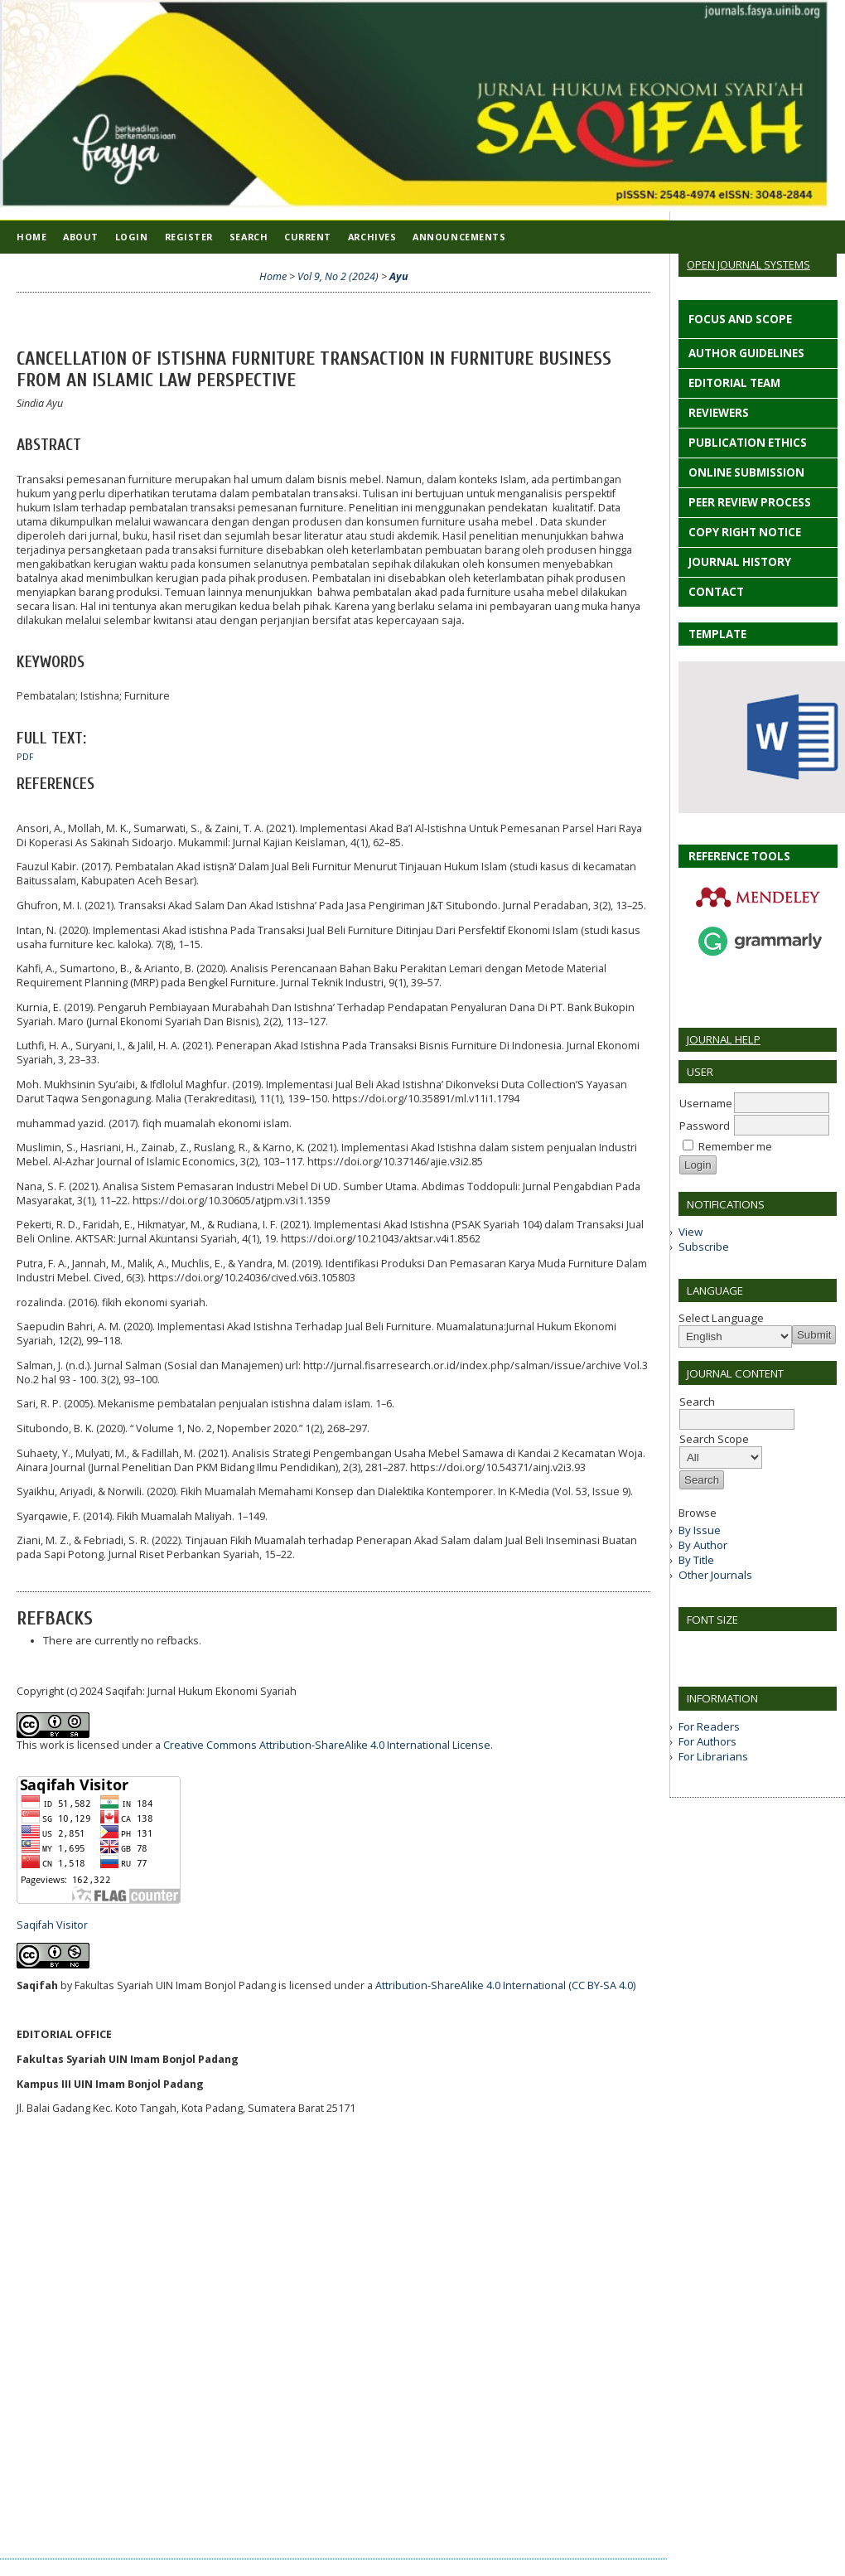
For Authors (707, 1741)
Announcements (459, 236)
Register (189, 236)
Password (704, 1125)
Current (307, 236)
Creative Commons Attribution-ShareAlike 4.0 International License (326, 1745)
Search (248, 236)
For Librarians (713, 1756)
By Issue (699, 1530)
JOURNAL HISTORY (739, 561)
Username (705, 1103)
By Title (696, 1559)
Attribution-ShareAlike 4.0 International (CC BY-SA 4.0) (505, 1985)
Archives (372, 236)
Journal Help (723, 1039)
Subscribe (703, 1246)
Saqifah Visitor (52, 1925)
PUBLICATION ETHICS (747, 442)
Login (131, 236)
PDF (25, 757)
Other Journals (715, 1574)
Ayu (398, 276)
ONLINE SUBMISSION (745, 472)
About (81, 236)
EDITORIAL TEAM (733, 382)
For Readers (709, 1726)
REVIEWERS (717, 412)
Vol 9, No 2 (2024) (338, 276)
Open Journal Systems (748, 264)
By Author (702, 1544)
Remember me (735, 1146)
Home (31, 236)
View (690, 1231)
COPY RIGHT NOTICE (744, 532)
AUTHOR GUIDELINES (745, 353)
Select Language (721, 1317)
